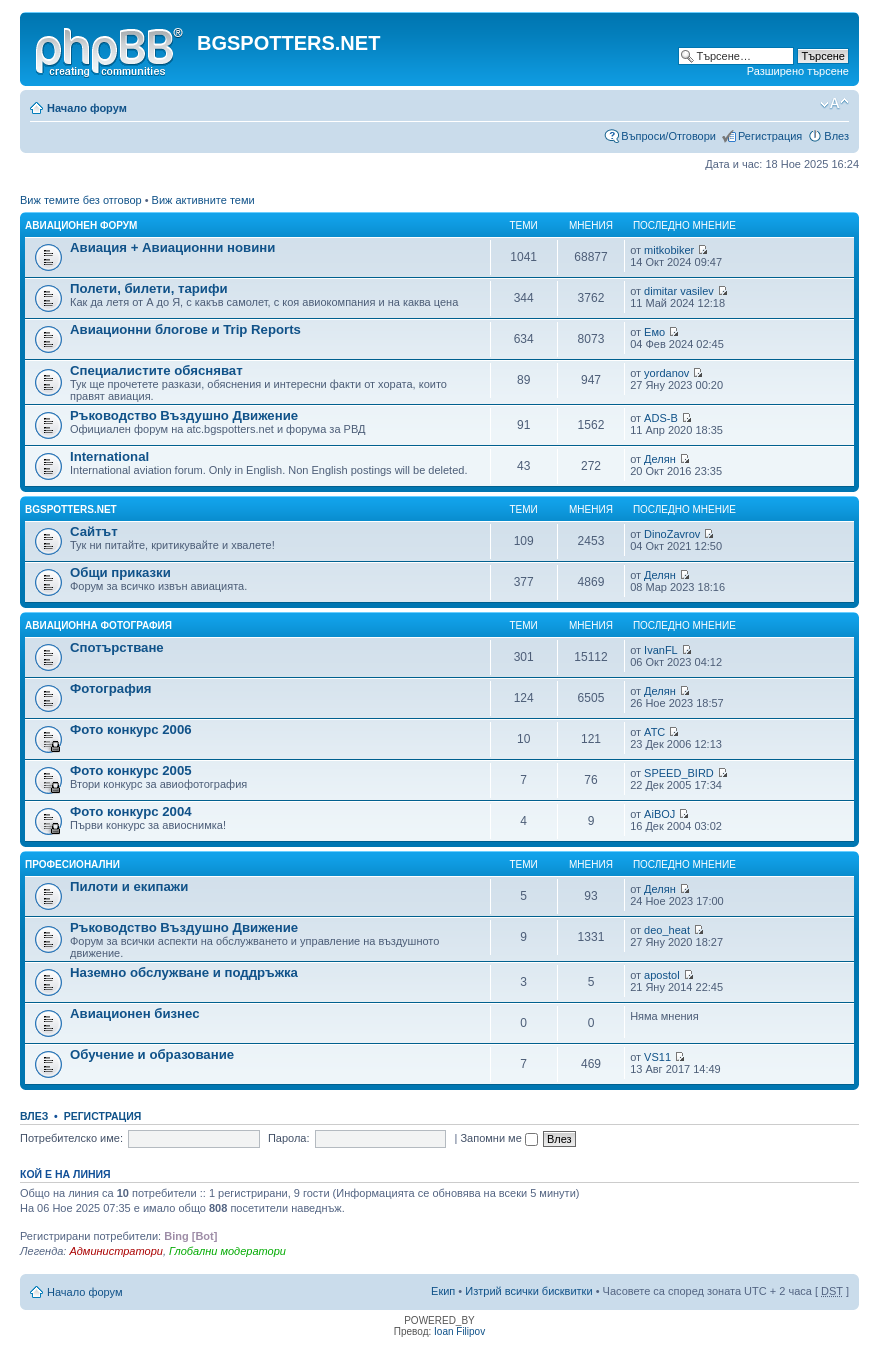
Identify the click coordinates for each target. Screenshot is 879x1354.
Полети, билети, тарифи (149, 288)
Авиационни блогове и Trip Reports (185, 329)
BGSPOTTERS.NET (71, 509)
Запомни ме (498, 1138)
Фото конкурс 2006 (131, 729)
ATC (654, 732)
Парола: (289, 1138)
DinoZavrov (672, 534)
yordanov (666, 373)
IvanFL (661, 650)
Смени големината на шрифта (834, 104)
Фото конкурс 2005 (131, 770)
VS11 (657, 1057)
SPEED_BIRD (679, 773)
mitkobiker (669, 250)
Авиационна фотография (98, 625)
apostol (661, 975)
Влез (836, 136)
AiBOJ (659, 814)
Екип (443, 1291)
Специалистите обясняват (156, 370)
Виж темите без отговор (81, 200)
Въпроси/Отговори (668, 136)
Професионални (72, 864)
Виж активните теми (203, 200)
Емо (654, 332)
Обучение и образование (152, 1054)
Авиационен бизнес (135, 1013)
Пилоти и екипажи (129, 886)
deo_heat (667, 930)
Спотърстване (117, 647)
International (109, 456)
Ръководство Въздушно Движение (184, 415)
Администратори (115, 1251)
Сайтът (94, 531)
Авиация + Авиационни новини (172, 247)
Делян (660, 459)
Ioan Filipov (459, 1331)
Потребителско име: (71, 1138)
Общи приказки (120, 572)
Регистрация (770, 136)
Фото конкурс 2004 (131, 811)
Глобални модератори (227, 1251)
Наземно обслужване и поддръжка (184, 972)
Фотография (111, 688)
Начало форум (87, 108)
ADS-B (661, 418)
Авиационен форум (81, 225)
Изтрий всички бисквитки (528, 1291)
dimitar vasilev (679, 291)
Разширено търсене (798, 71)
